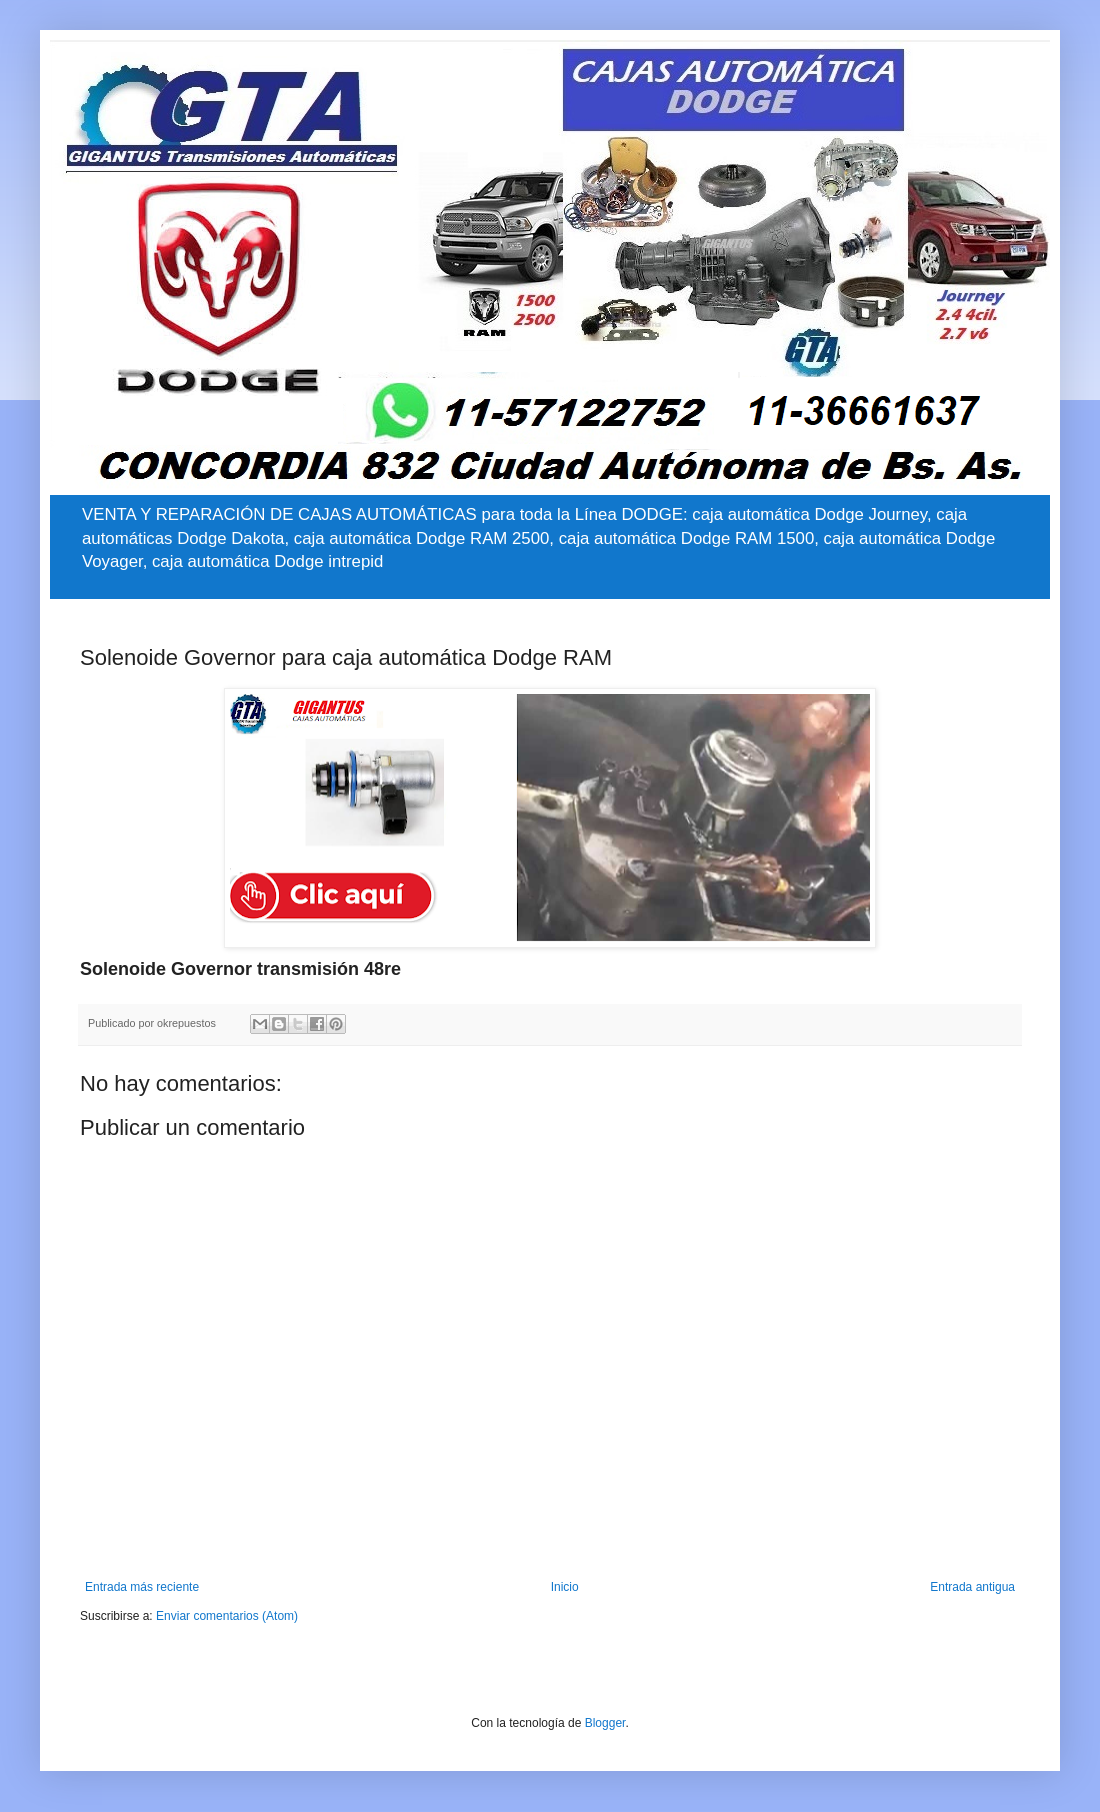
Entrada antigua (972, 1587)
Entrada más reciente (142, 1587)
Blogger (605, 1723)
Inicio (565, 1587)
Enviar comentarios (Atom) (227, 1616)
